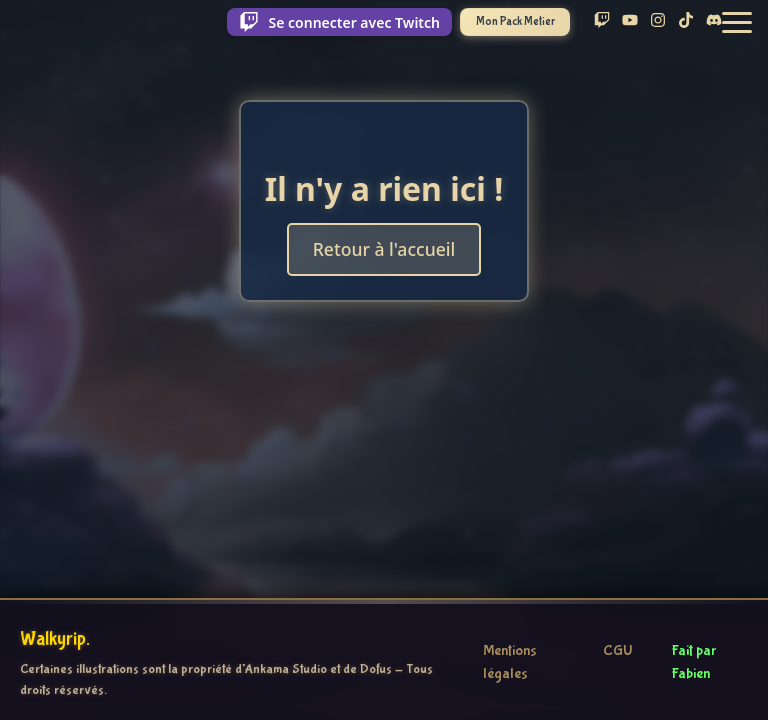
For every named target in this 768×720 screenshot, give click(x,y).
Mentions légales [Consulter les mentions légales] (510, 662)
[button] (737, 22)
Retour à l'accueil (384, 249)
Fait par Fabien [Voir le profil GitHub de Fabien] (694, 662)
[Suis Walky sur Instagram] (658, 22)
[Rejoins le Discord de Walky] (714, 22)
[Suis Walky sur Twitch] (602, 22)
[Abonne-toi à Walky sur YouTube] (630, 22)
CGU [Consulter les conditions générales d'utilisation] (617, 651)
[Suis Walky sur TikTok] (686, 22)
